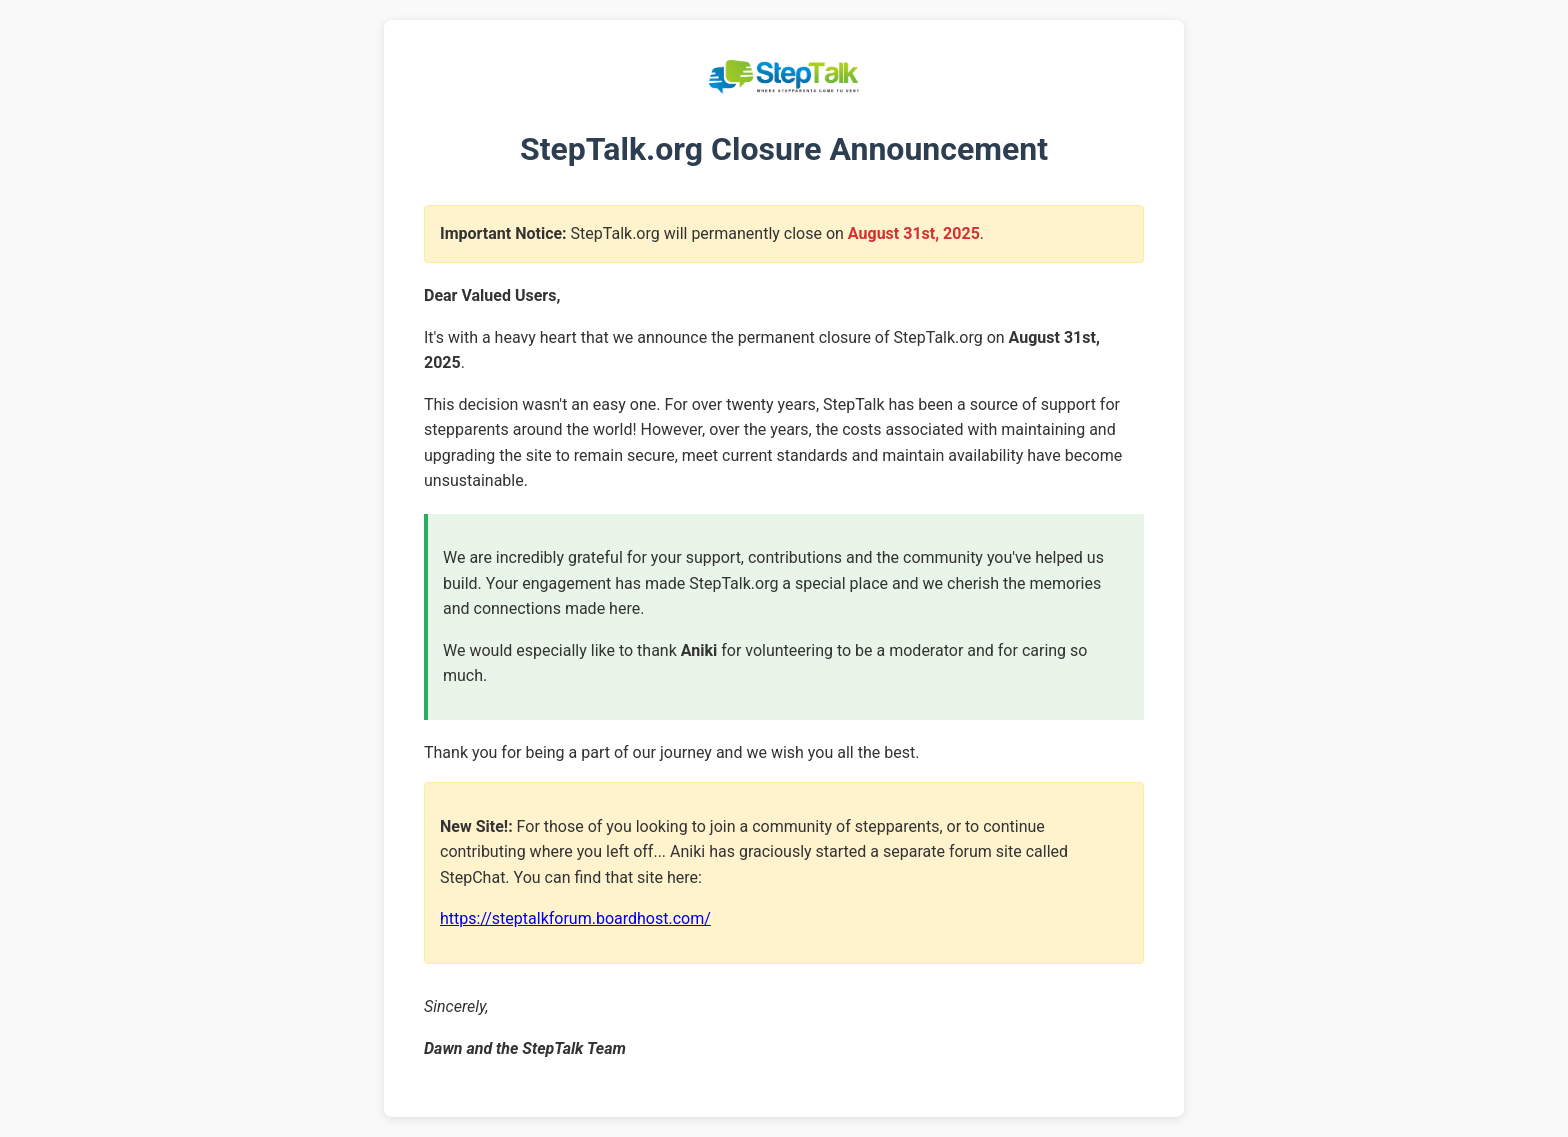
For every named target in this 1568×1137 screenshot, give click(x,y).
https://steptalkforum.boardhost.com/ (575, 918)
